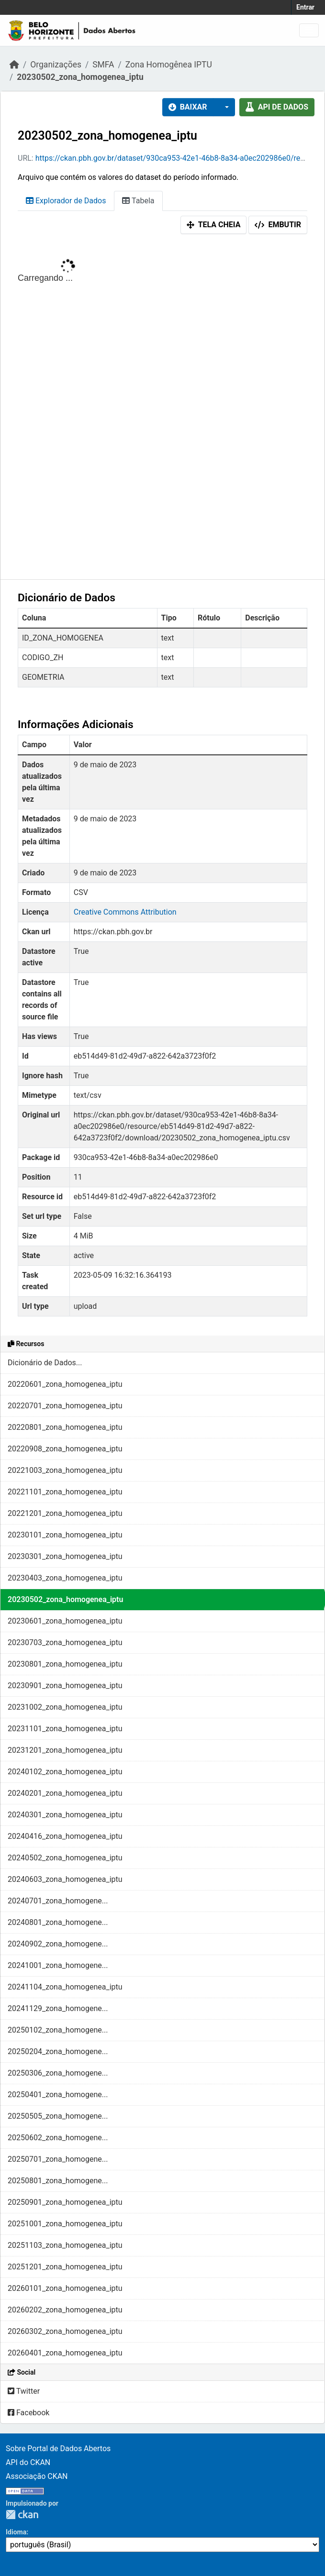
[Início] (14, 64)
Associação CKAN (37, 2476)
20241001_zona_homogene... (58, 1965)
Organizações (55, 64)
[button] (224, 107)
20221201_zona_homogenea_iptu (65, 1513)
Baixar (187, 106)
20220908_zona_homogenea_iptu (65, 1448)
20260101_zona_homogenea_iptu (65, 2288)
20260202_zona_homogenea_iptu (65, 2309)
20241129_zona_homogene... (58, 2008)
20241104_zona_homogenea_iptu (65, 1986)
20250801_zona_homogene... (58, 2180)
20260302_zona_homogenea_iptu (65, 2331)
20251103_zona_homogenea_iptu (65, 2245)
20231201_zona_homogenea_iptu (65, 1750)
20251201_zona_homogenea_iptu (65, 2266)
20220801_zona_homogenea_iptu (65, 1427)
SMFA (103, 64)
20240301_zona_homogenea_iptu (65, 1814)
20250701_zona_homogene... (58, 2159)
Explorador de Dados (66, 200)
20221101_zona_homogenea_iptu (65, 1491)
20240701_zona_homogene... (58, 1900)
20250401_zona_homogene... (58, 2094)
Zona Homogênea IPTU (168, 64)
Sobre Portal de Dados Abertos (58, 2448)
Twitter (24, 2391)
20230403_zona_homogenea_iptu (65, 1577)
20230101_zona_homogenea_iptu (65, 1534)
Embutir (278, 224)
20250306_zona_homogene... (58, 2073)
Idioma (16, 2532)
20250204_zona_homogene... (58, 2051)
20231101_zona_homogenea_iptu (65, 1728)
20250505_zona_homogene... (58, 2116)
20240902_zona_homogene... (58, 1943)
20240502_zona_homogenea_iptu (65, 1857)
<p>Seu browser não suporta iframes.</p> (162, 409)
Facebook (28, 2412)
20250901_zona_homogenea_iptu (65, 2202)
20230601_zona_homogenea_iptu (65, 1620)
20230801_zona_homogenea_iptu (65, 1664)
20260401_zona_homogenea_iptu (65, 2352)
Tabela (138, 200)
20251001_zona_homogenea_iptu (65, 2223)
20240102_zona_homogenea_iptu (65, 1771)
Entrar (305, 7)
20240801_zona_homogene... (58, 1922)
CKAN (22, 2515)
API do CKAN (28, 2462)
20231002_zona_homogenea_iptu (65, 1707)
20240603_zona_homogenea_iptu (65, 1879)
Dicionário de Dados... (45, 1362)
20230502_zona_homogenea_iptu (80, 77)
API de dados (277, 106)
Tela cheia (214, 224)
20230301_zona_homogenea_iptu (65, 1556)
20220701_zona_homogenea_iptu (65, 1405)
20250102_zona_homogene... (58, 2029)
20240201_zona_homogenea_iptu (65, 1793)
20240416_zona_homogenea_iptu (65, 1836)
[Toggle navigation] (309, 30)
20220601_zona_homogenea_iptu (65, 1384)
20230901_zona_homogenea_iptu (65, 1685)
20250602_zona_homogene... (58, 2137)
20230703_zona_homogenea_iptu (65, 1642)
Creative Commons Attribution (125, 912)
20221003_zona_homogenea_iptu (65, 1470)
